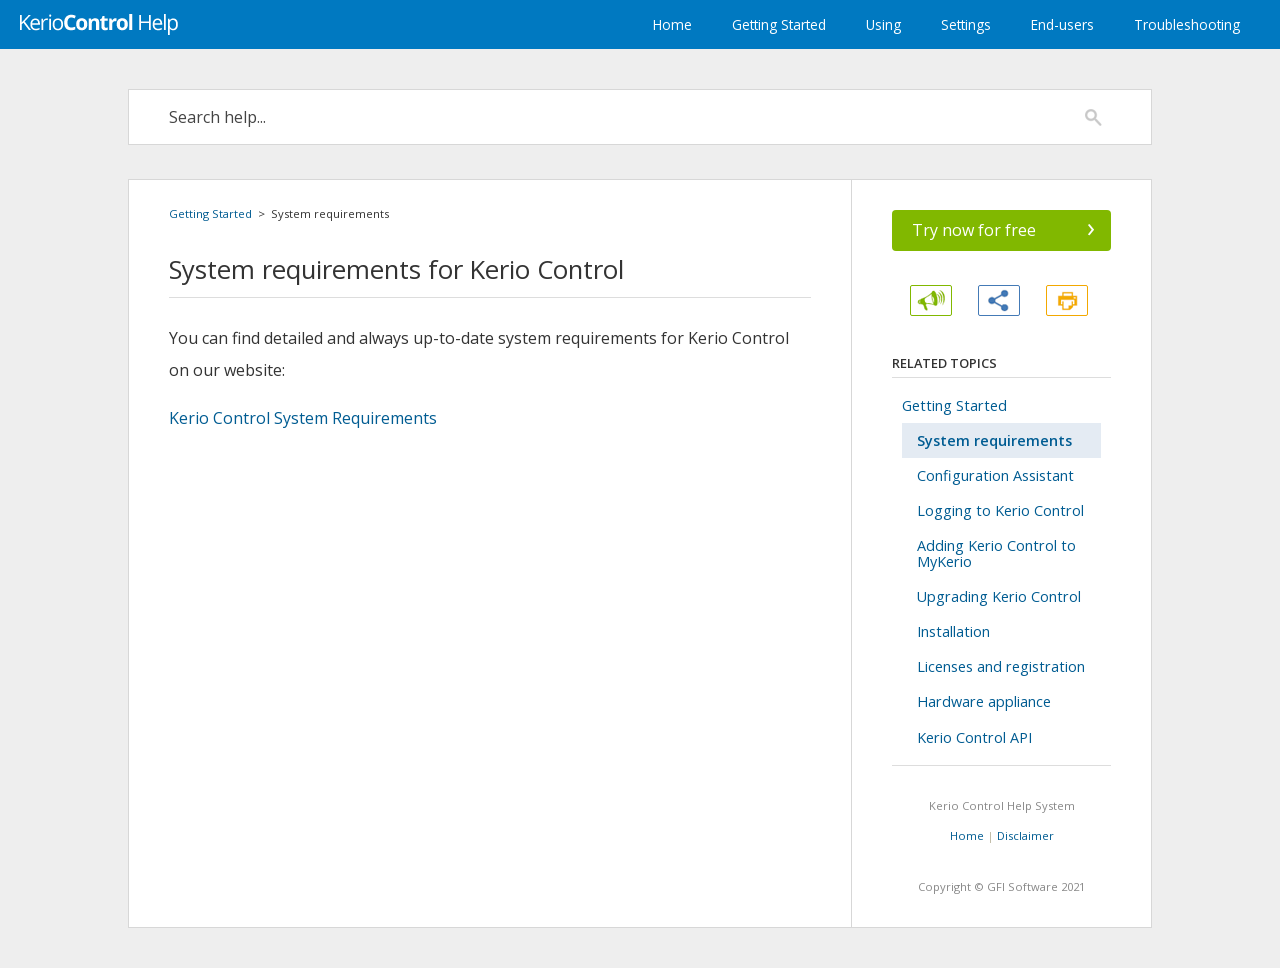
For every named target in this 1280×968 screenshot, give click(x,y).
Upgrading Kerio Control (999, 596)
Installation (953, 631)
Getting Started (779, 24)
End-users (1062, 24)
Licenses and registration (1001, 666)
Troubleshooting (1187, 24)
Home (672, 24)
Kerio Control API (974, 737)
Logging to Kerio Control (1000, 510)
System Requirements (303, 418)
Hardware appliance (984, 701)
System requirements (994, 440)
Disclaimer (1025, 835)
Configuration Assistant (995, 475)
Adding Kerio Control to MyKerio (996, 553)
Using (883, 24)
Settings (966, 24)
